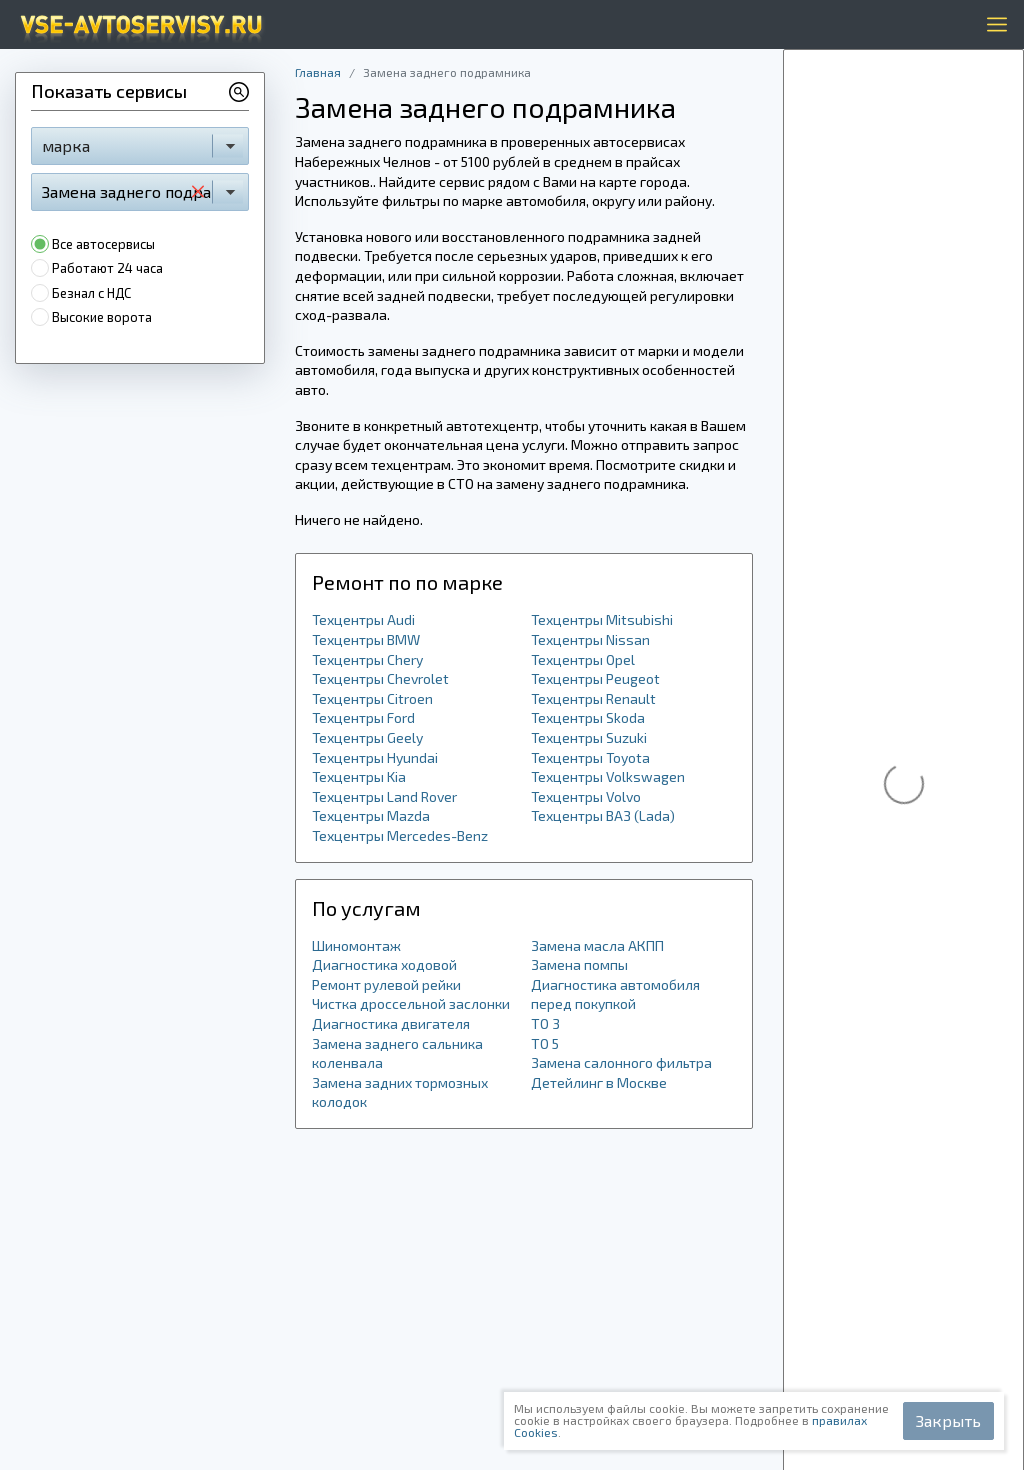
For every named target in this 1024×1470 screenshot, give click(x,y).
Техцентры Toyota (590, 757)
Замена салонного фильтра (621, 1062)
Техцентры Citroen (372, 698)
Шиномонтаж (356, 945)
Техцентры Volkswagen (608, 776)
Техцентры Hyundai (375, 757)
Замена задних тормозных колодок (400, 1092)
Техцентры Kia (359, 776)
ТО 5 (545, 1043)
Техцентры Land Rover (384, 796)
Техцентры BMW (366, 639)
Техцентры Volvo (586, 796)
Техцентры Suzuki (589, 737)
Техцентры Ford (363, 717)
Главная (318, 72)
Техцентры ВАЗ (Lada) (603, 815)
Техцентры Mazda (371, 815)
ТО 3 (545, 1023)
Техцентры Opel (583, 659)
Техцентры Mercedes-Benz (400, 835)
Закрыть (948, 1420)
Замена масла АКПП (597, 945)
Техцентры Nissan (590, 639)
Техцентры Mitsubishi (602, 619)
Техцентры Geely (367, 737)
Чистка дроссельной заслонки (411, 1003)
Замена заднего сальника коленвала (397, 1053)
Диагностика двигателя (391, 1023)
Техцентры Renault (593, 698)
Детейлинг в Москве (599, 1082)
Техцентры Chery (367, 659)
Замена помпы (579, 964)
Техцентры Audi (363, 619)
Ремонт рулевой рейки (386, 984)
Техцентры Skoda (588, 717)
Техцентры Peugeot (595, 678)
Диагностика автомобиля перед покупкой (615, 994)
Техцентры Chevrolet (380, 678)
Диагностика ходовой (384, 964)
